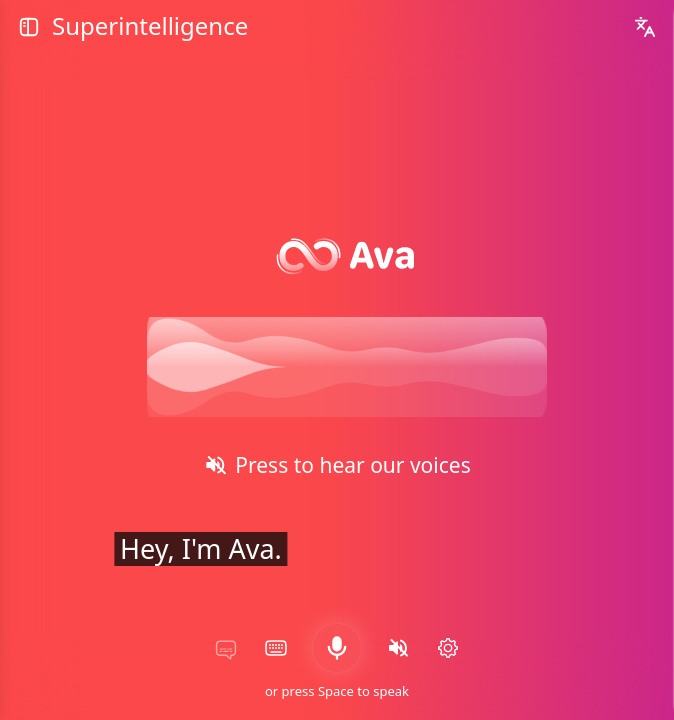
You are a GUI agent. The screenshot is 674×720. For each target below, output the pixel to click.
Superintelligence (148, 27)
